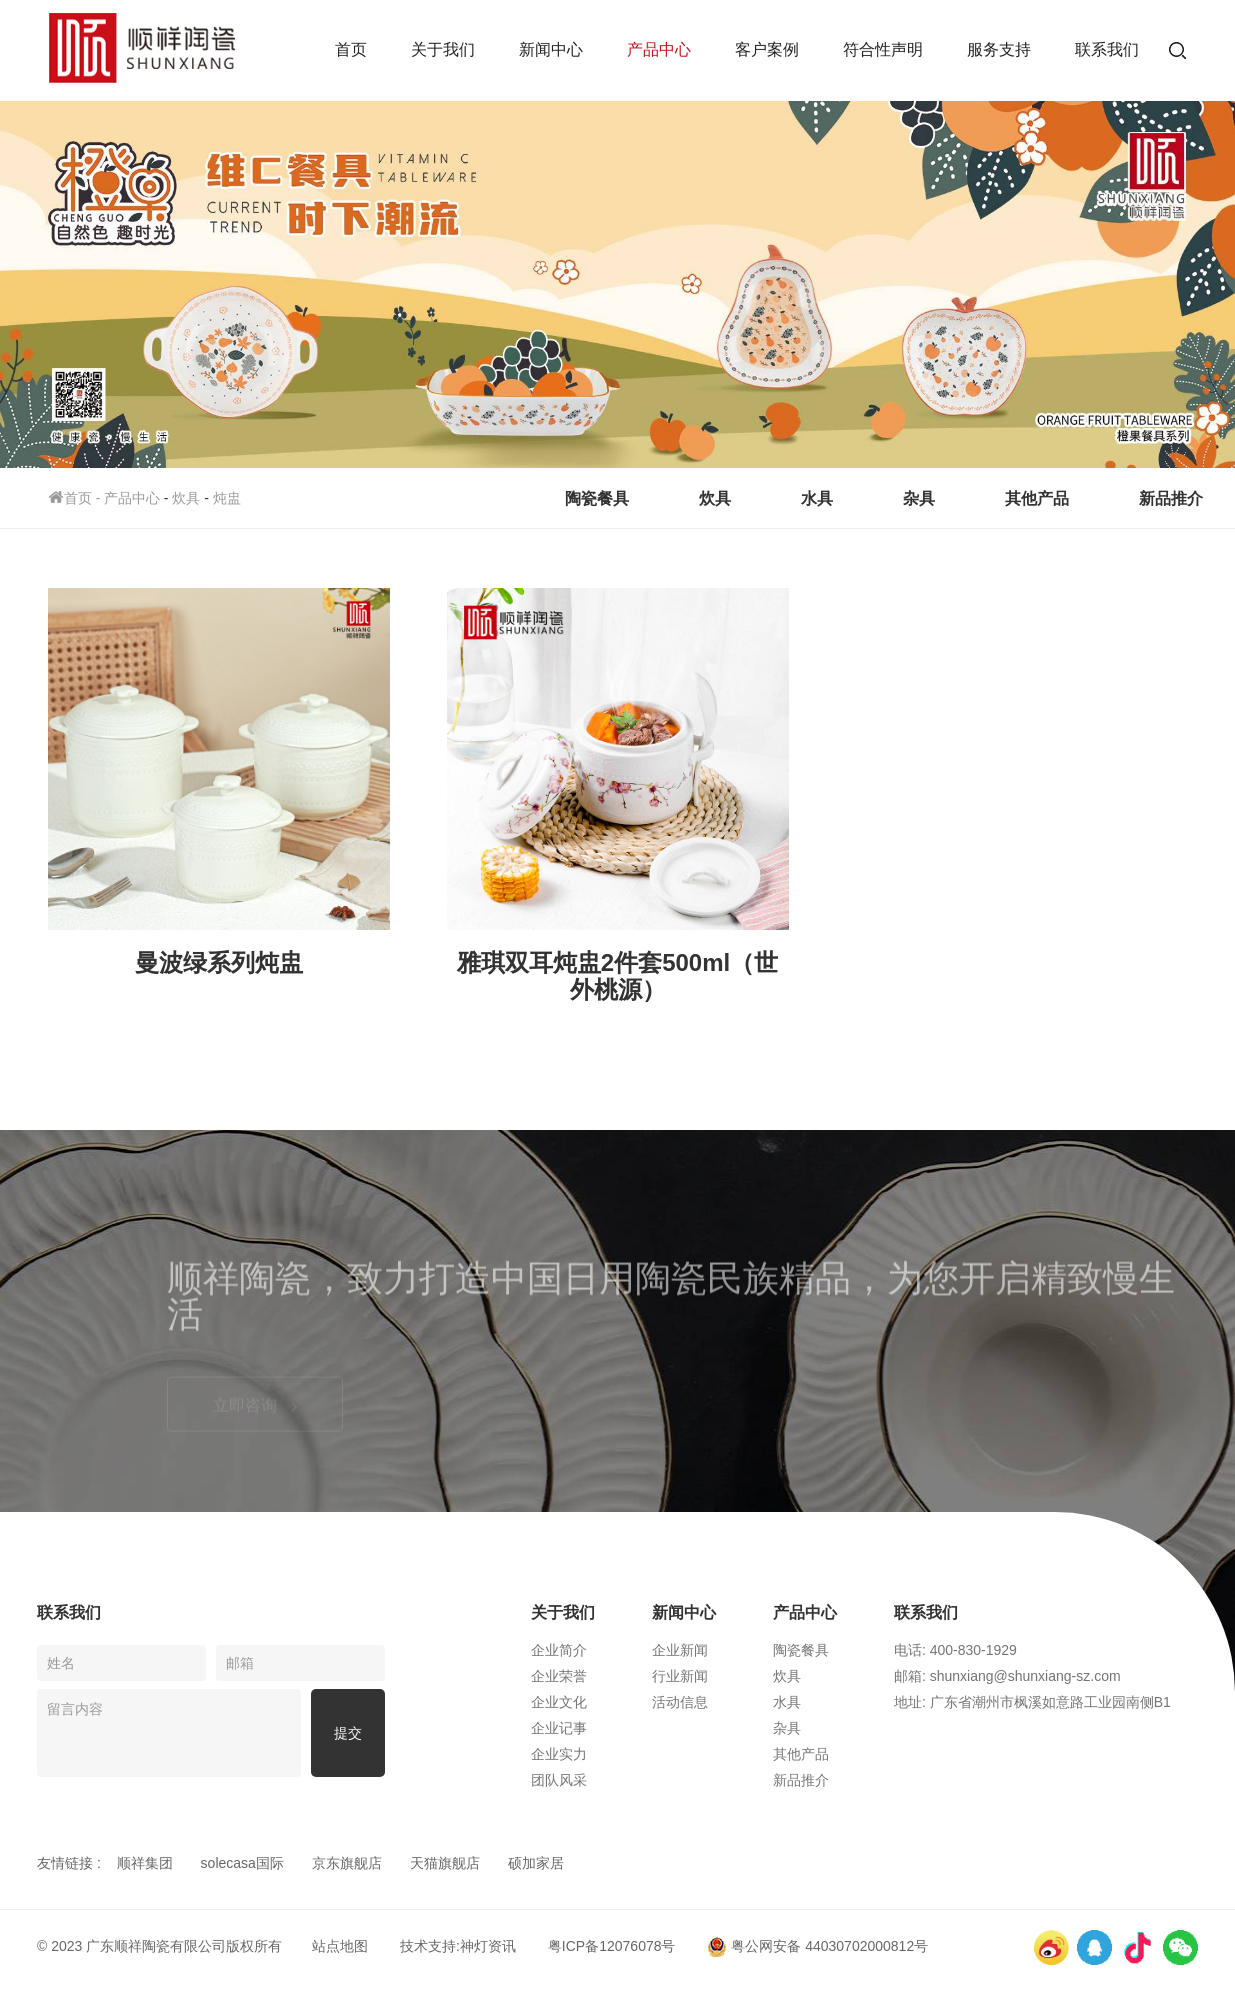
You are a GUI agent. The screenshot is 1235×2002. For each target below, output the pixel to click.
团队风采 (559, 1780)
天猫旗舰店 (445, 1863)
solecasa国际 (242, 1863)
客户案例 (767, 49)
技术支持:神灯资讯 (458, 1946)
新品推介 (1171, 498)
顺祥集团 (145, 1863)
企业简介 (559, 1650)
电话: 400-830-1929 (955, 1650)
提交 (348, 1733)
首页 (351, 49)
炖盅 (227, 498)
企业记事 (559, 1728)
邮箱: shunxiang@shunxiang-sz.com (1007, 1676)
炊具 (186, 498)
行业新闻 (680, 1676)
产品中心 (659, 49)
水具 (817, 498)
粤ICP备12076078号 (612, 1946)
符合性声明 (883, 49)
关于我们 (443, 49)
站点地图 (340, 1946)
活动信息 (680, 1702)
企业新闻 (680, 1650)
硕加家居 (536, 1863)
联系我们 (1107, 49)
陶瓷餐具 (597, 498)
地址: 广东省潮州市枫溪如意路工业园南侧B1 (1032, 1702)
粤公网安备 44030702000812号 (817, 1946)
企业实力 (559, 1754)
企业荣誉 (559, 1676)
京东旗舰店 (347, 1863)
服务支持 (999, 49)
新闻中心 (551, 49)
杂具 (919, 498)
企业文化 (559, 1702)
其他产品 (1037, 498)
